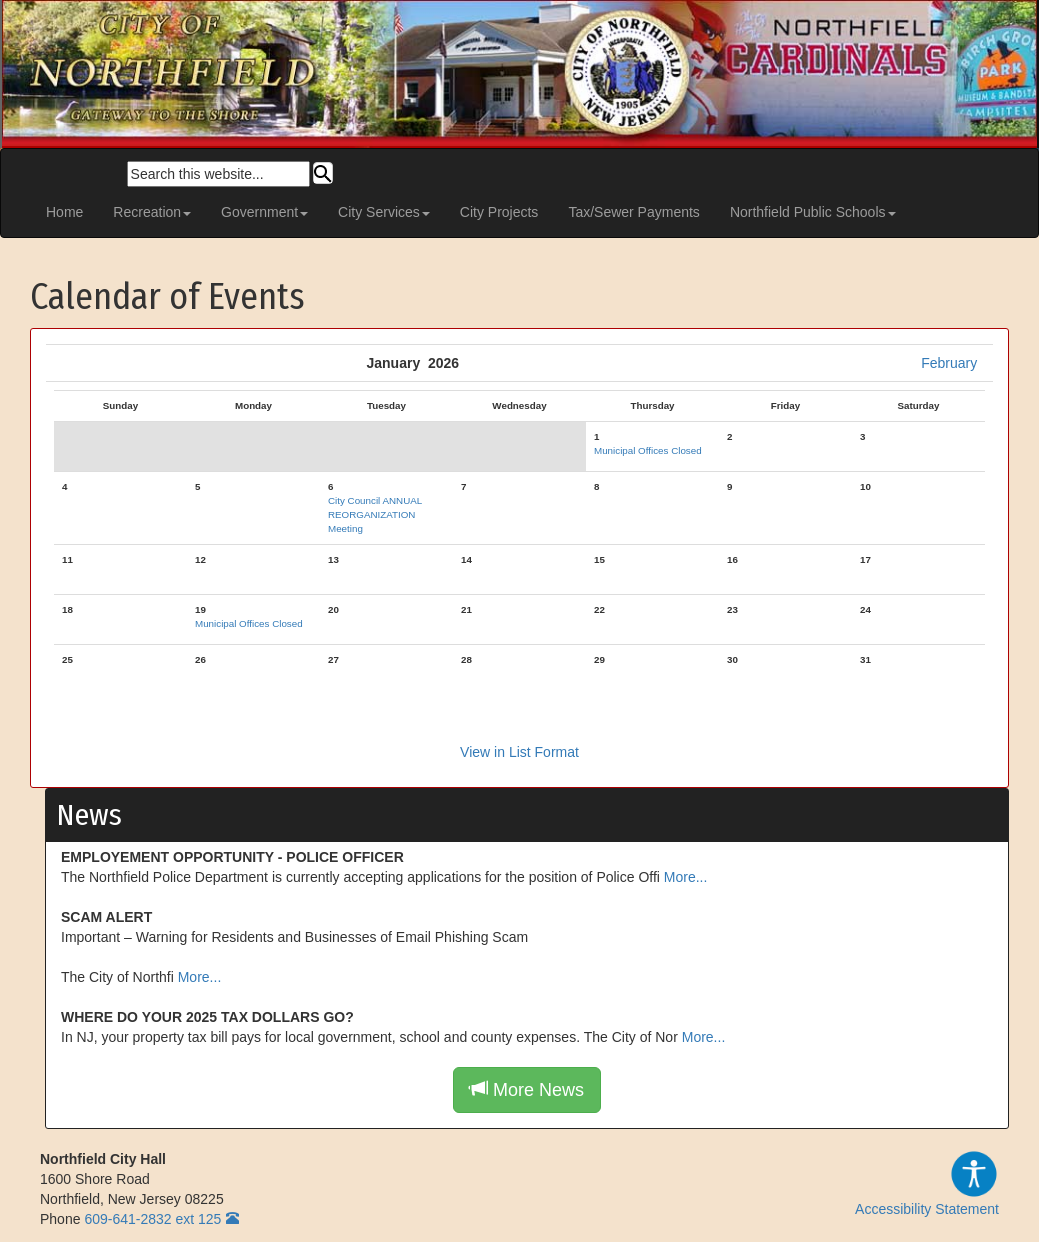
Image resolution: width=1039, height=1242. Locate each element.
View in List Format (519, 752)
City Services (384, 212)
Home (64, 212)
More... (686, 877)
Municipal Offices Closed (648, 450)
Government (264, 212)
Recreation (152, 212)
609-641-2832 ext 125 (152, 1219)
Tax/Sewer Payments (634, 212)
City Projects (499, 212)
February (949, 363)
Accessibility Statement (927, 1183)
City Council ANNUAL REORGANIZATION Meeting (375, 514)
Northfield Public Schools (813, 212)
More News (527, 1089)
